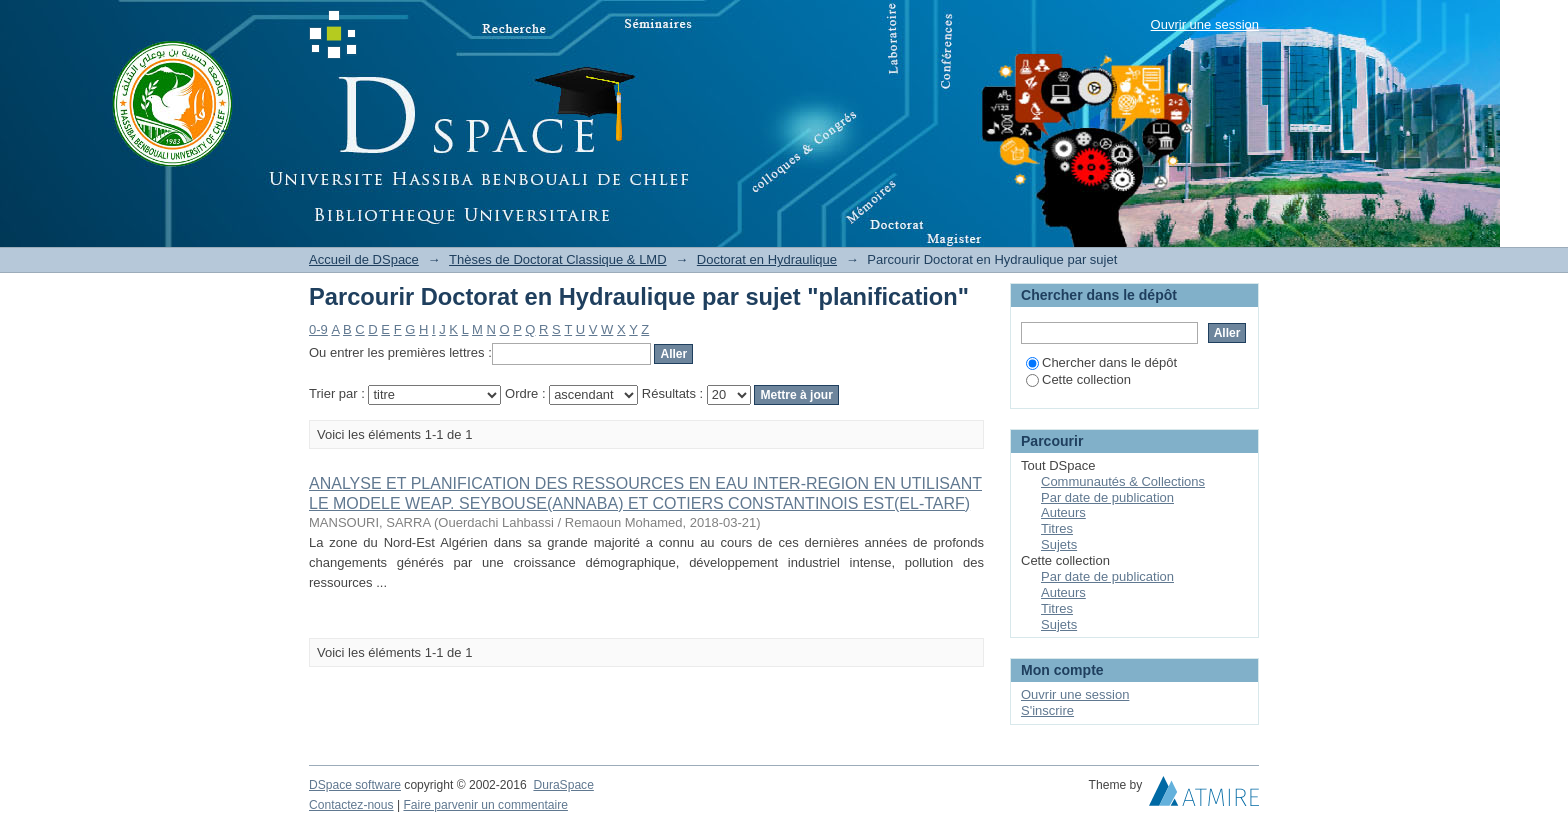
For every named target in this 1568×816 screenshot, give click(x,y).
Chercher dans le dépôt (1101, 362)
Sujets (1059, 544)
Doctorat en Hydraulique (767, 259)
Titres (1057, 528)
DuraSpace (563, 785)
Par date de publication (1107, 497)
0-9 (318, 329)
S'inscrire (1047, 710)
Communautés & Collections (1123, 481)
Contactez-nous (351, 805)
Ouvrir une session (1205, 24)
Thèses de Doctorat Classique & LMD (557, 259)
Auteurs (1063, 512)
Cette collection (1078, 379)
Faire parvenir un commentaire (485, 805)
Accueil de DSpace (364, 259)
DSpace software (355, 785)
